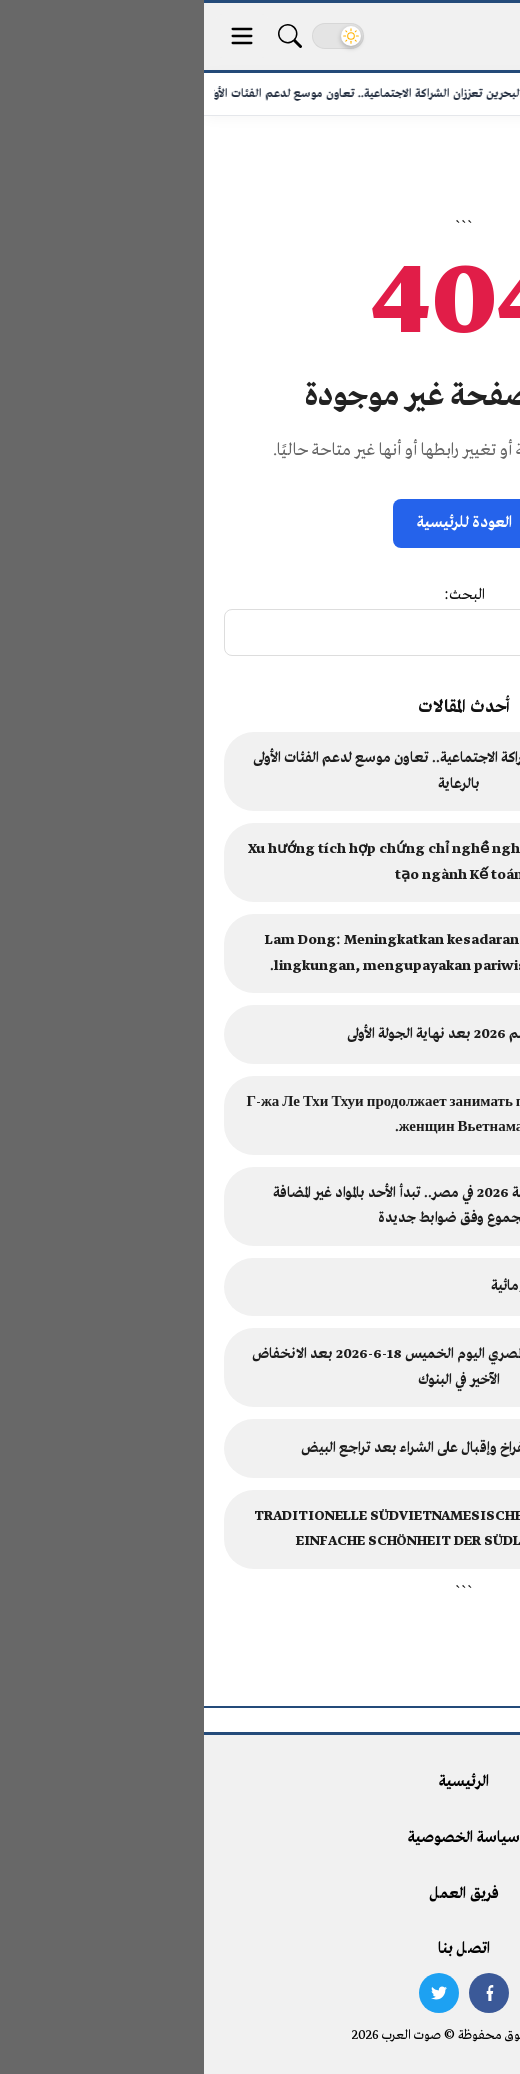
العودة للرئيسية (260, 523)
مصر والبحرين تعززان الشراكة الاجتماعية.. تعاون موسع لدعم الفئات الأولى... (184, 93)
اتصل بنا (260, 1949)
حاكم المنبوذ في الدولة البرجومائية (377, 1286)
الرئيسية (260, 1782)
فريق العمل (260, 1894)
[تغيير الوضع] (134, 36)
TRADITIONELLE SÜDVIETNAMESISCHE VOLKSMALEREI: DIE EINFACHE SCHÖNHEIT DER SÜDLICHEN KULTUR (255, 1529)
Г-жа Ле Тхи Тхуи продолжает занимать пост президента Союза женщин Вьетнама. (254, 1115)
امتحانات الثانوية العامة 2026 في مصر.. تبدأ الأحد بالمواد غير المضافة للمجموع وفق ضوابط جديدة (255, 1206)
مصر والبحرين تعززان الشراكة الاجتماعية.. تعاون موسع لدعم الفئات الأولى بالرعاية (255, 771)
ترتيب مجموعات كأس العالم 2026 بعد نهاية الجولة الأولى (305, 1034)
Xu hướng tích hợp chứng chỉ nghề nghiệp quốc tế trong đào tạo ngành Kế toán (254, 862)
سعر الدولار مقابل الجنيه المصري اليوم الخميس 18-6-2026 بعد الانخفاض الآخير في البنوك (255, 1367)
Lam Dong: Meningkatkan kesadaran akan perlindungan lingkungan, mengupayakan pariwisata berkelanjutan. (255, 953)
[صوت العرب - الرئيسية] (443, 36)
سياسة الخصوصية (260, 1838)
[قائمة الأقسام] (38, 36)
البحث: (260, 595)
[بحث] (86, 36)
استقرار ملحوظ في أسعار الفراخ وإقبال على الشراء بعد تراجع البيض (282, 1448)
